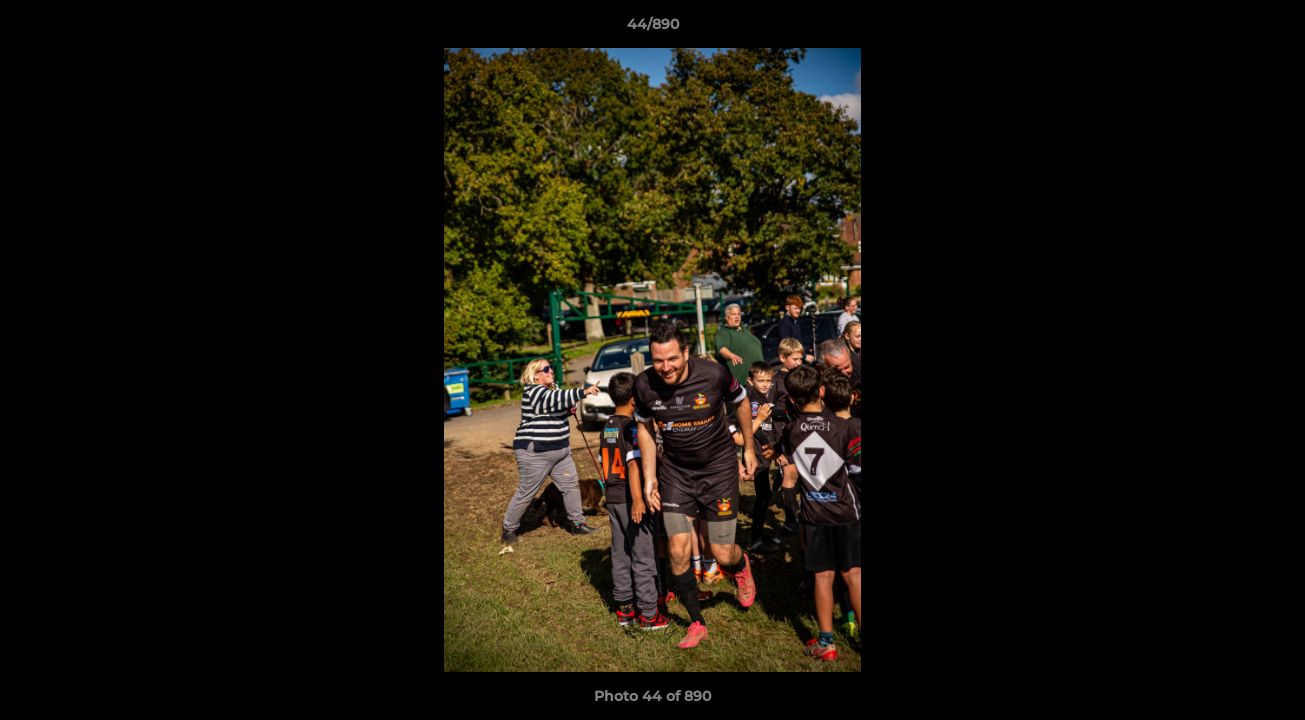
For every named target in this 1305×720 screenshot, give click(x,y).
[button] (1269, 29)
